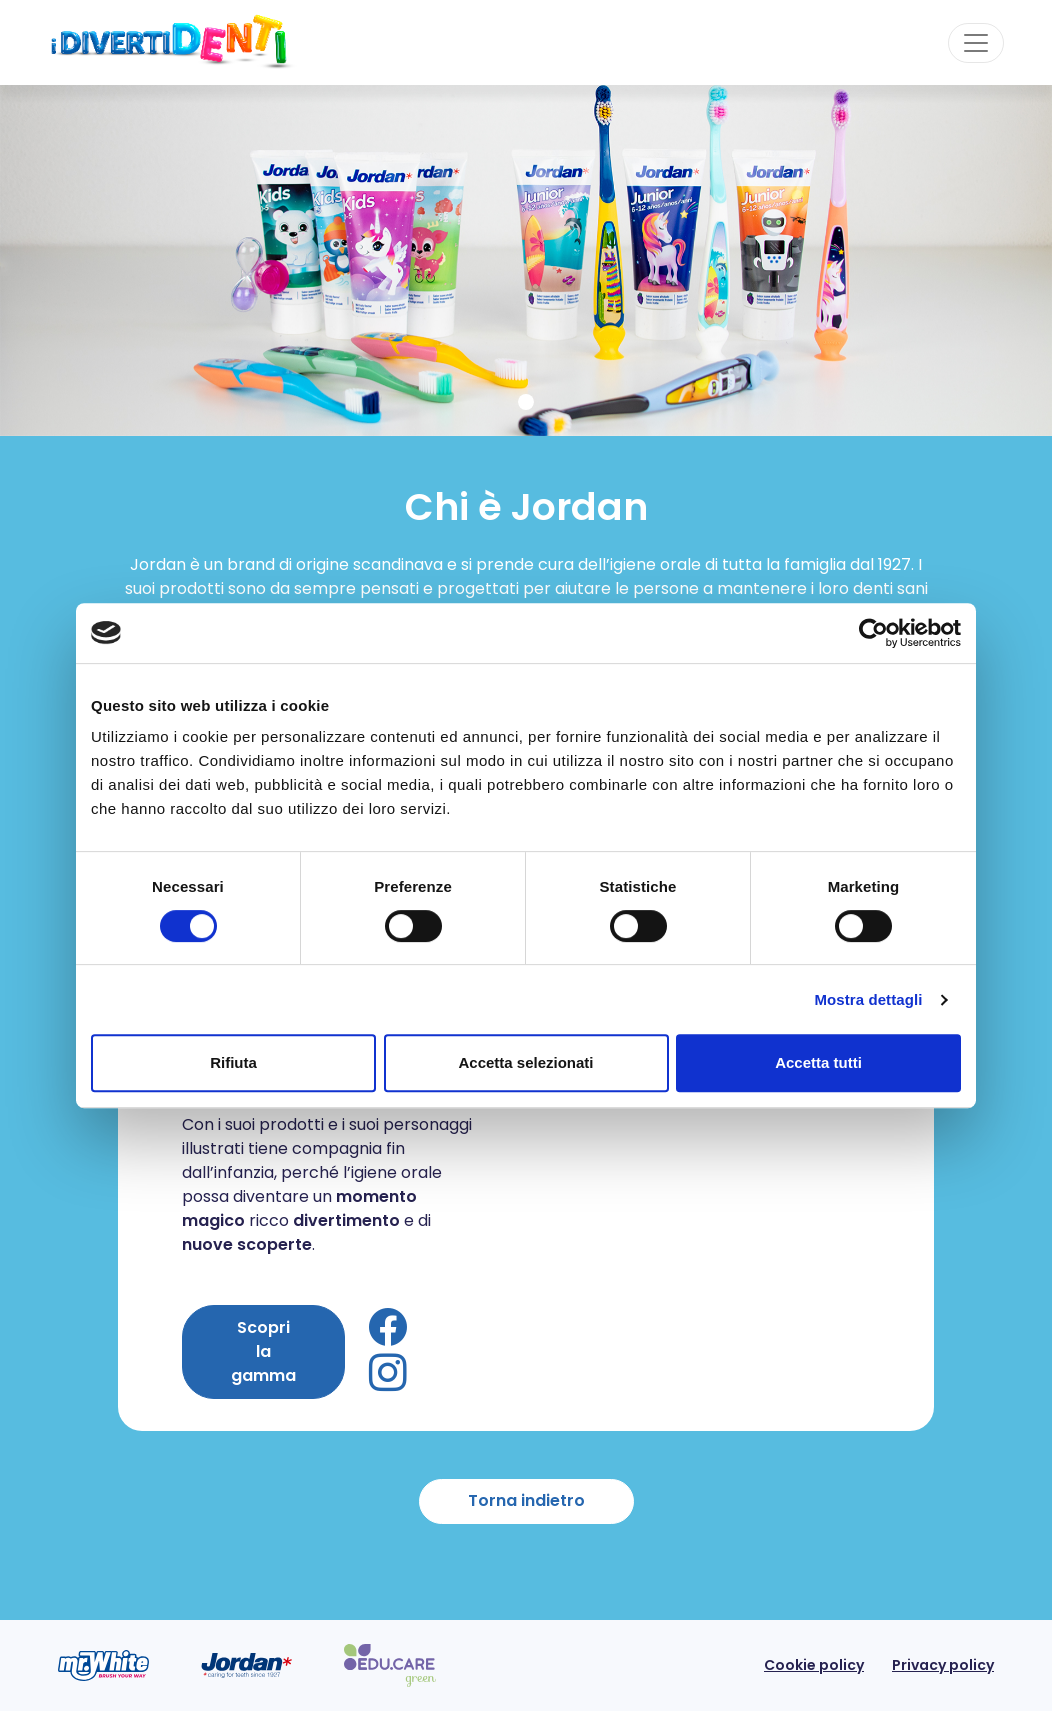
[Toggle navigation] (976, 43)
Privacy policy (943, 1665)
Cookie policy (814, 1665)
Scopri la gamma (263, 1351)
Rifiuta (233, 1062)
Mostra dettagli (868, 999)
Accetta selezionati (525, 1062)
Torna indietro (526, 1500)
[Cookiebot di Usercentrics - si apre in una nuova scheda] (873, 633)
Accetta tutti (818, 1062)
